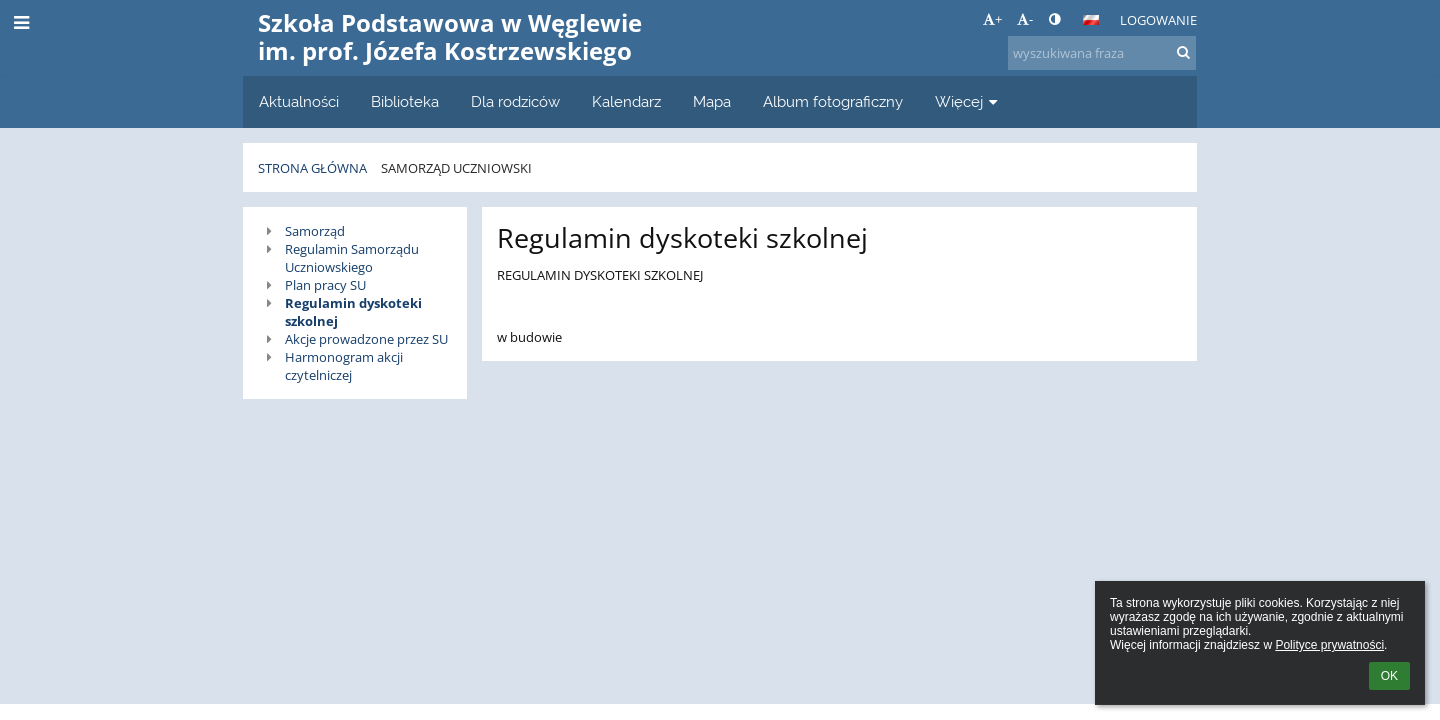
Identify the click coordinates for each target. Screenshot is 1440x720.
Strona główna (312, 168)
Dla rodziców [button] (515, 101)
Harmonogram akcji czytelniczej (344, 366)
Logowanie (1158, 20)
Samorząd (315, 231)
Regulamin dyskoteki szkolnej (353, 312)
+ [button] (992, 19)
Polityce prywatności (1329, 645)
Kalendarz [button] (626, 101)
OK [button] (1389, 676)
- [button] (1025, 19)
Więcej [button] (968, 101)
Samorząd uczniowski (456, 168)
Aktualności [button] (299, 101)
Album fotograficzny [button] (833, 101)
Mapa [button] (712, 101)
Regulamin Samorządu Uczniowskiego (352, 258)
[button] (1091, 20)
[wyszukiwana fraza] (1102, 53)
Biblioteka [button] (405, 101)
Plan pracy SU (325, 285)
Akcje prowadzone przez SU (366, 339)
